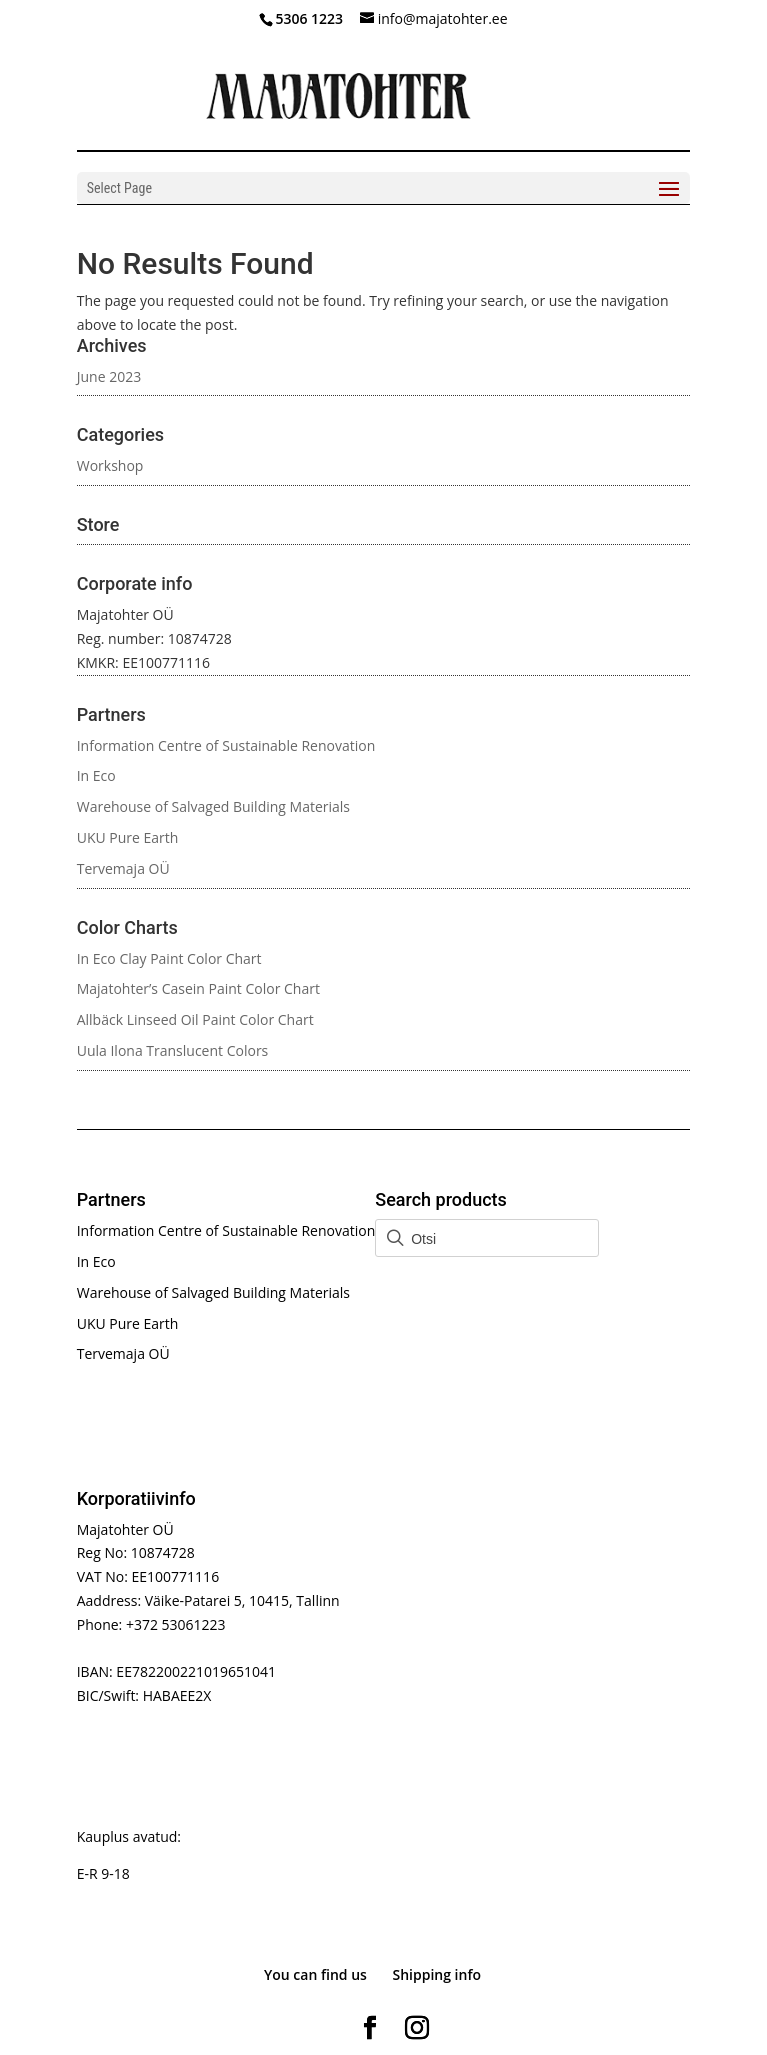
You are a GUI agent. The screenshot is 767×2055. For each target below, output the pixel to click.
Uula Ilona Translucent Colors (173, 1050)
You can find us (315, 1974)
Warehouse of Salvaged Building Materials (213, 806)
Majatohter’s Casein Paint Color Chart (198, 988)
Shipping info (437, 1974)
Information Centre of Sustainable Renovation (226, 745)
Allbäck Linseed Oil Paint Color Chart (195, 1019)
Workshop (110, 465)
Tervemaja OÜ (123, 868)
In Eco (96, 775)
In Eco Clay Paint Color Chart (169, 958)
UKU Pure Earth (128, 837)
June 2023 (109, 376)
